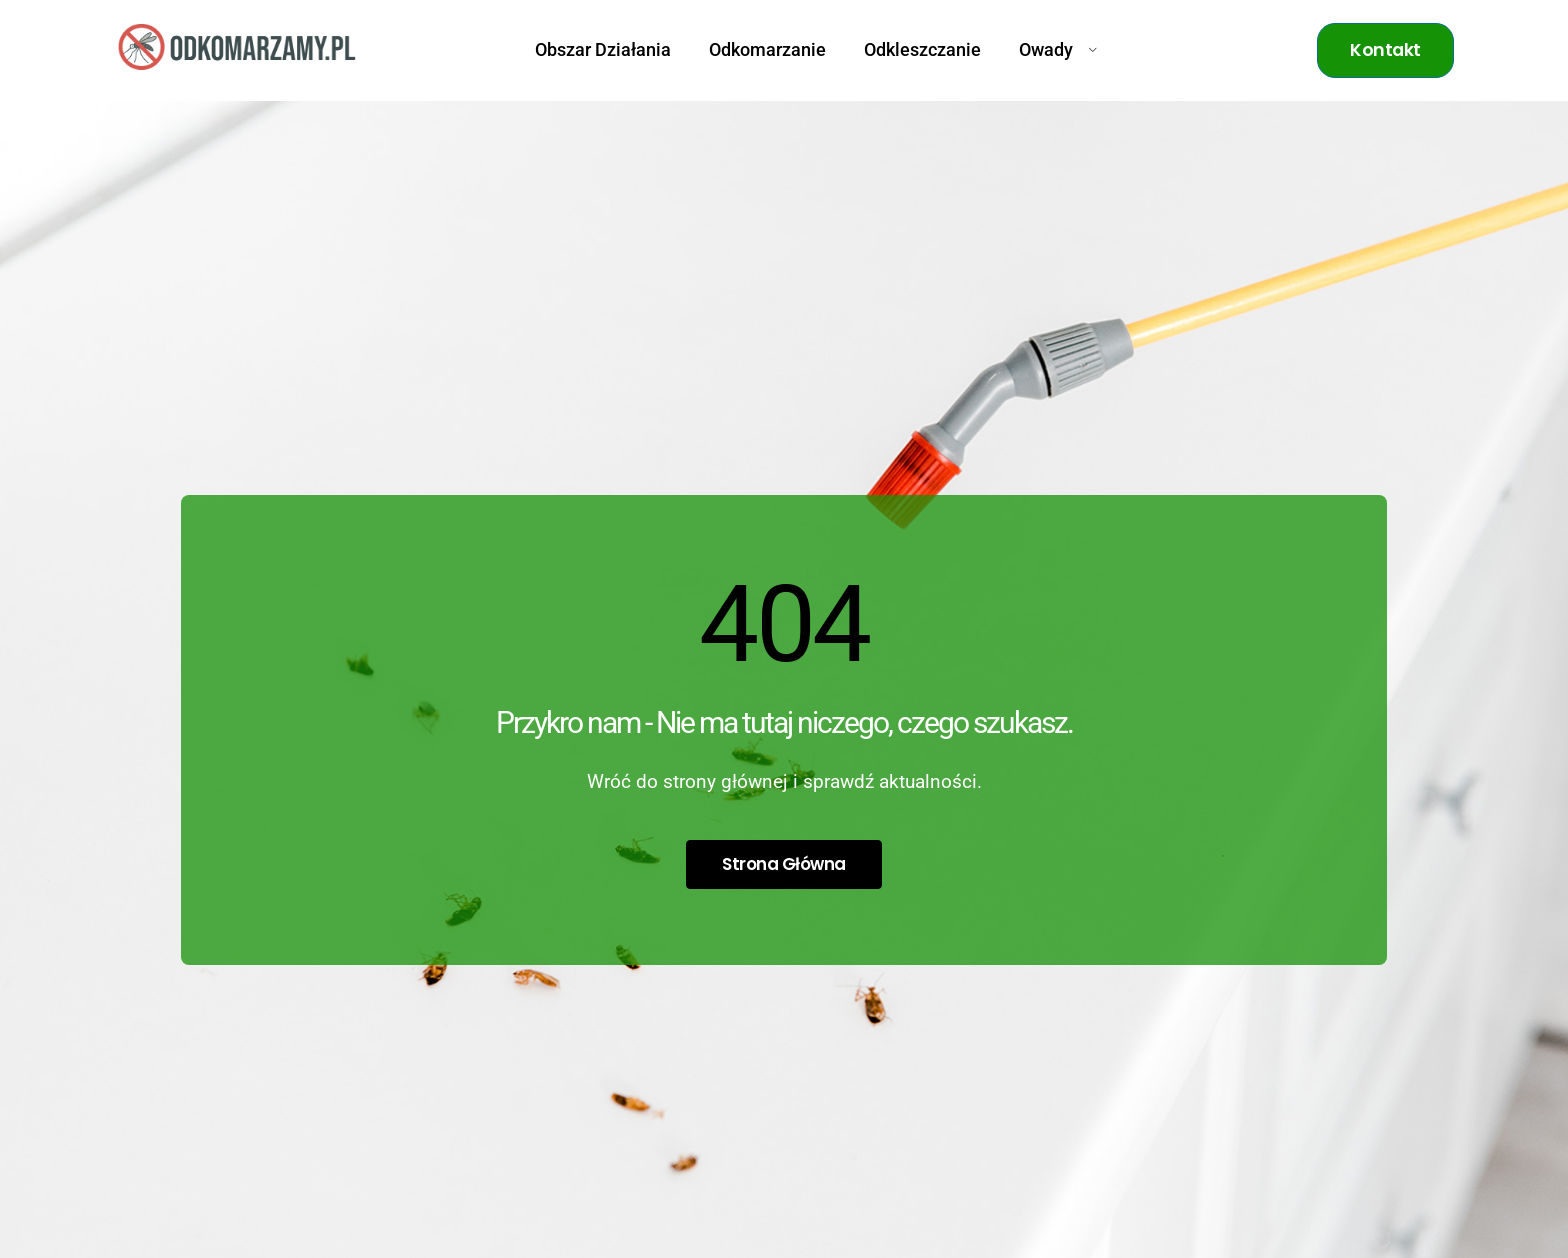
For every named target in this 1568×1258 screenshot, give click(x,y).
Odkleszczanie (922, 50)
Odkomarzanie (767, 50)
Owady (1058, 50)
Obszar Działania (603, 50)
